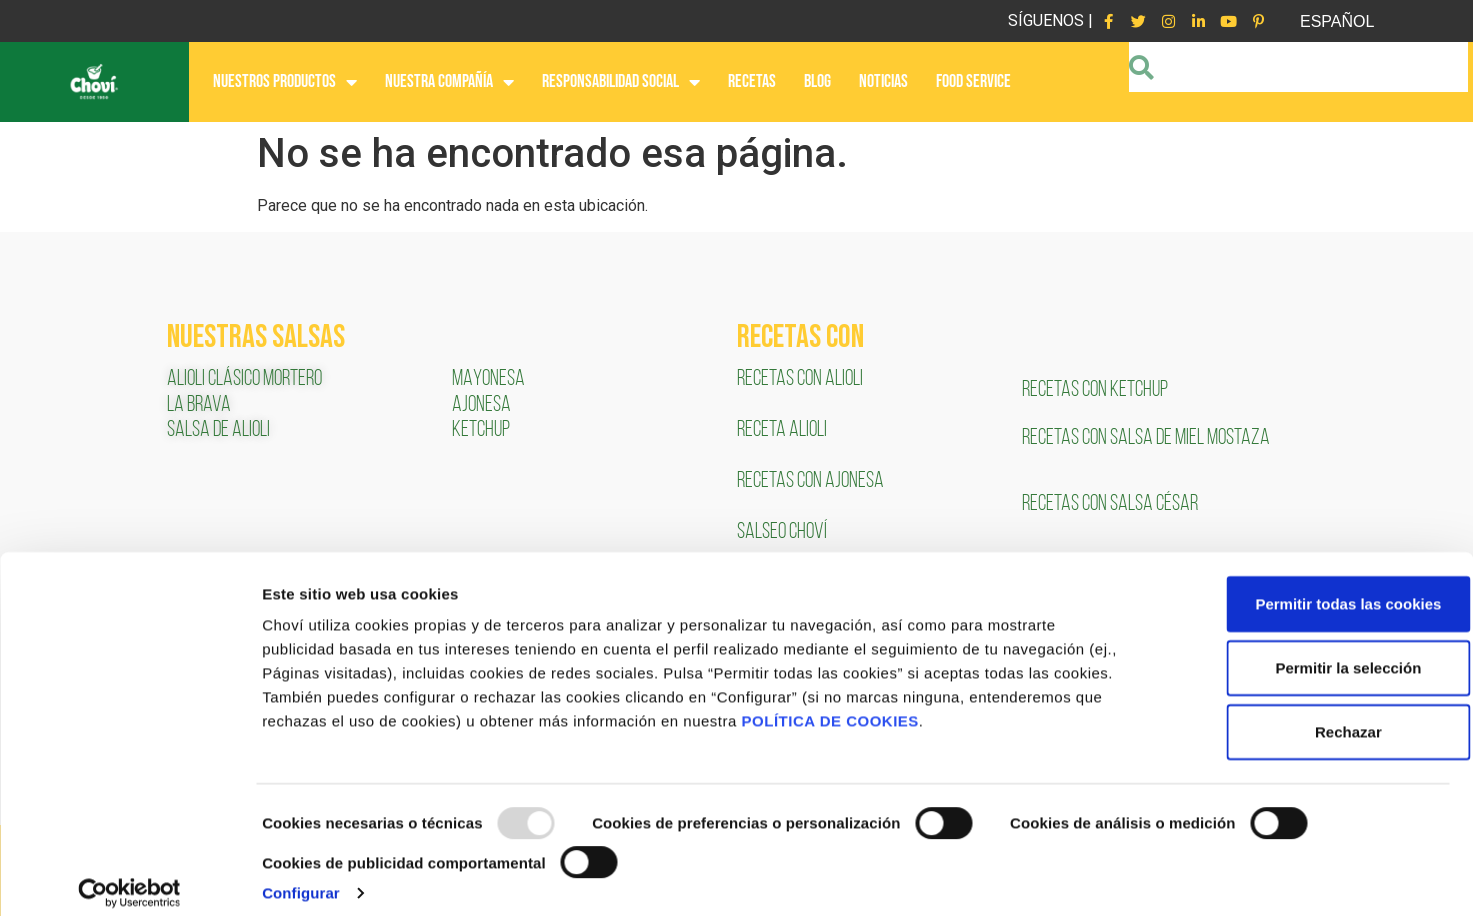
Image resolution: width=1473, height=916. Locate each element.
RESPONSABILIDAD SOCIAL (621, 82)
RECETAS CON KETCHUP (1095, 390)
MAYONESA (488, 379)
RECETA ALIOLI (783, 430)
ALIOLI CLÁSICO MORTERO (244, 379)
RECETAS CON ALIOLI (801, 379)
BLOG (817, 81)
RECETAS (752, 81)
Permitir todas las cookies (1306, 587)
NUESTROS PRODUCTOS (285, 82)
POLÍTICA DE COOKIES (830, 704)
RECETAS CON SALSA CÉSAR (1110, 504)
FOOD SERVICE (973, 81)
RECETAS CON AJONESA (812, 481)
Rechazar (1306, 715)
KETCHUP (481, 430)
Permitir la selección (1306, 651)
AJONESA (481, 405)
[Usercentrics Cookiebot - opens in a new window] (129, 877)
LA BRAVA (199, 405)
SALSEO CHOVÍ (782, 532)
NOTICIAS (883, 81)
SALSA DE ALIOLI (218, 430)
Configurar (301, 876)
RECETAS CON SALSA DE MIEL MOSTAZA (1147, 438)
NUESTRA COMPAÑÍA (449, 82)
